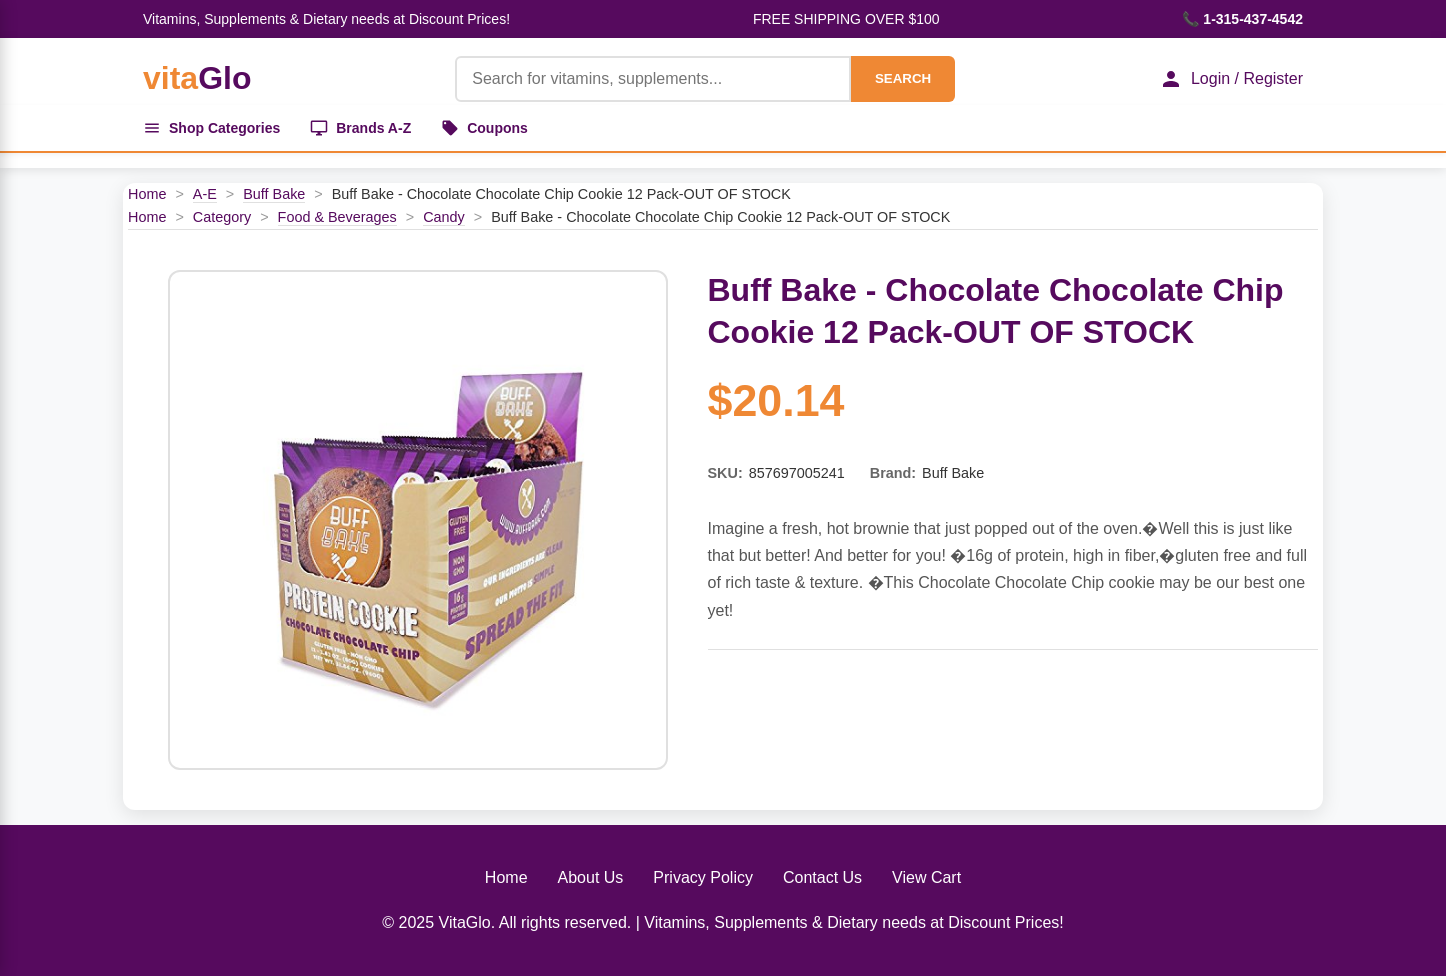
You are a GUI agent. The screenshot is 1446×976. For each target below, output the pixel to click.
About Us (591, 877)
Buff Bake (274, 194)
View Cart (926, 877)
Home (147, 194)
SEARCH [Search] (903, 78)
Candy (444, 217)
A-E (205, 194)
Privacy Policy (703, 877)
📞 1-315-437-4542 (1242, 19)
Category (222, 217)
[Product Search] (653, 79)
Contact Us (822, 877)
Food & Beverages (337, 217)
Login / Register (1231, 79)
